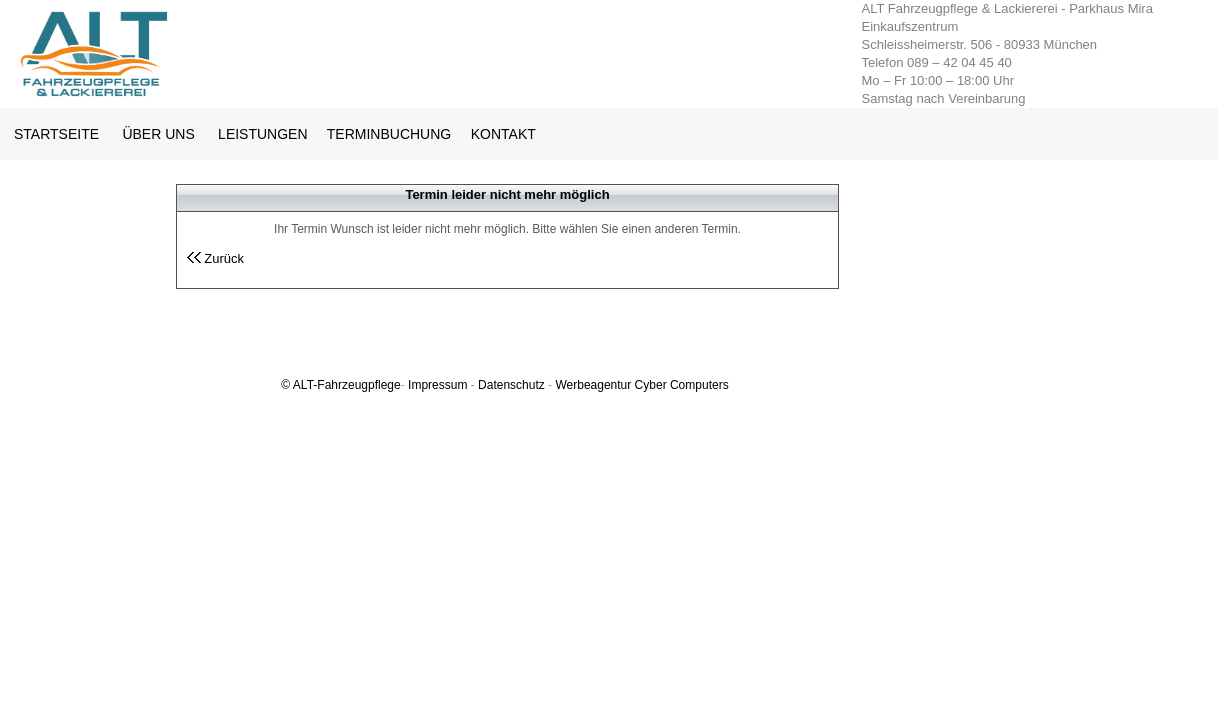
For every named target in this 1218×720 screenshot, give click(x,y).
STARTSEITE (56, 134)
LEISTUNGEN (262, 134)
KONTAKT (503, 134)
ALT (303, 385)
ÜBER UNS (158, 134)
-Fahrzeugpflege (356, 385)
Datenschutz (511, 385)
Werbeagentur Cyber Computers (641, 385)
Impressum (437, 385)
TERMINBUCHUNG (391, 134)
